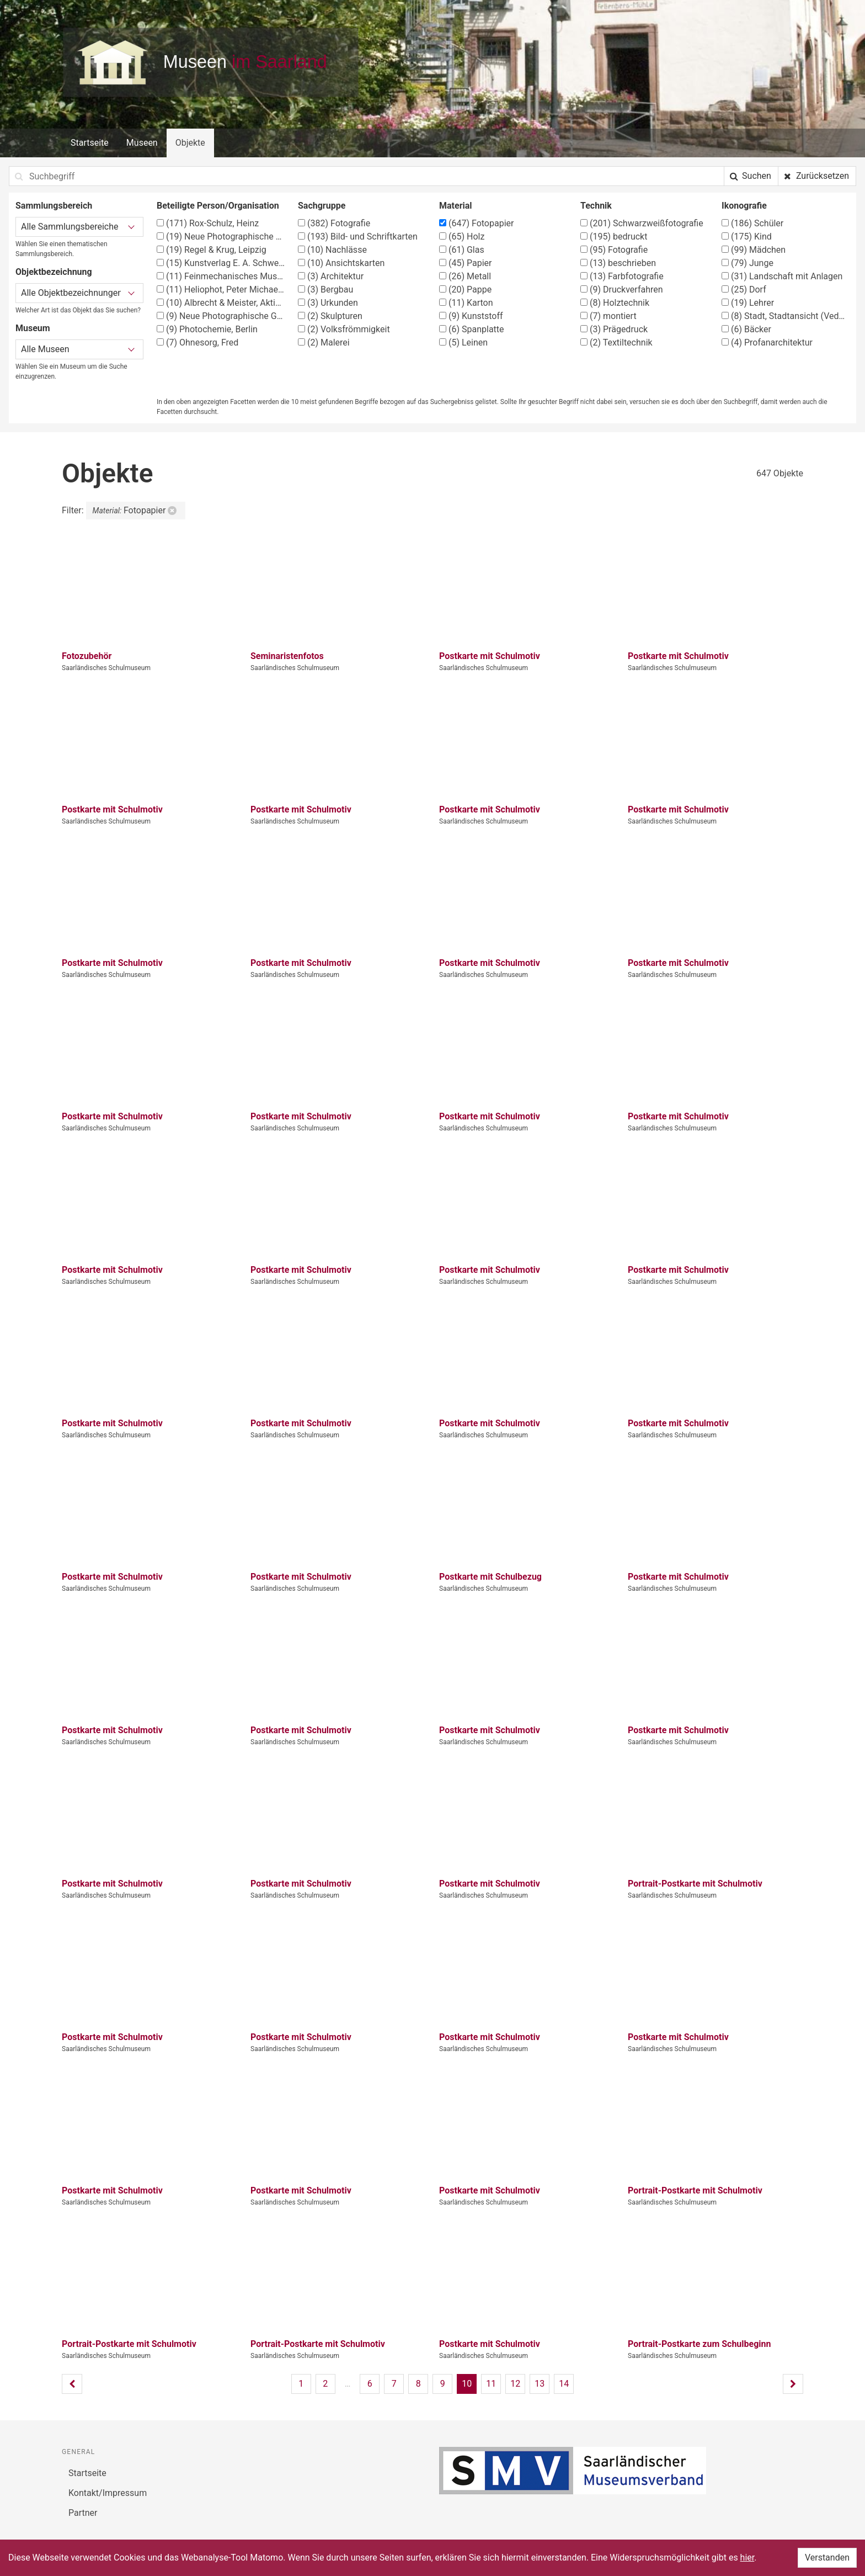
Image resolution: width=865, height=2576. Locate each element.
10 (467, 2383)
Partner (83, 2513)
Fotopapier (476, 223)
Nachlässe (332, 250)
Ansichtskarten (341, 263)
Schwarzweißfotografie (641, 223)
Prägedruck (614, 329)
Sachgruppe (321, 205)
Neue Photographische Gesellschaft (221, 316)
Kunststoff (471, 316)
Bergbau (325, 289)
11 (491, 2383)
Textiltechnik (616, 342)
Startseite (90, 142)
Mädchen (754, 250)
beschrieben (618, 263)
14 (564, 2383)
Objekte (190, 142)
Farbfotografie (622, 276)
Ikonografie (744, 205)
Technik (596, 205)
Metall (465, 276)
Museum (32, 328)
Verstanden (827, 2557)
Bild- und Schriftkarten (358, 236)
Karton (466, 303)
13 (539, 2383)
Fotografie (334, 223)
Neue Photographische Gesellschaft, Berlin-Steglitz (221, 236)
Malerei (324, 342)
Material (455, 205)
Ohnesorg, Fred (197, 342)
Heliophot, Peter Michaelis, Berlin (221, 289)
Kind (747, 236)
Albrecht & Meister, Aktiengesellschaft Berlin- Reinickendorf (221, 303)
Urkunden (328, 303)
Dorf (744, 289)
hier (747, 2557)
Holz (461, 236)
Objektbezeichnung (53, 272)
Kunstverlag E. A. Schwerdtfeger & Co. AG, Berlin (221, 263)
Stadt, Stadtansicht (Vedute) (786, 316)
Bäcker (746, 329)
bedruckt (613, 236)
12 (515, 2383)
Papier (465, 263)
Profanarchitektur (767, 342)
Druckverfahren (621, 289)
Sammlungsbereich (53, 205)
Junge (747, 263)
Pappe (465, 289)
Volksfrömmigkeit (344, 329)
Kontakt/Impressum (107, 2493)
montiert (608, 316)
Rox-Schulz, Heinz (208, 223)
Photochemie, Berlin (207, 329)
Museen (142, 142)
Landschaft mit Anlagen (782, 276)
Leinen (463, 342)
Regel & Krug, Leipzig (211, 250)
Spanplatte (471, 329)
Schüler (752, 223)
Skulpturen (330, 316)
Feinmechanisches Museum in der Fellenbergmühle (221, 276)
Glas (461, 250)
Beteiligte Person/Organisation (218, 205)
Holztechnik (614, 303)
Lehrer (748, 303)
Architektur (331, 276)
